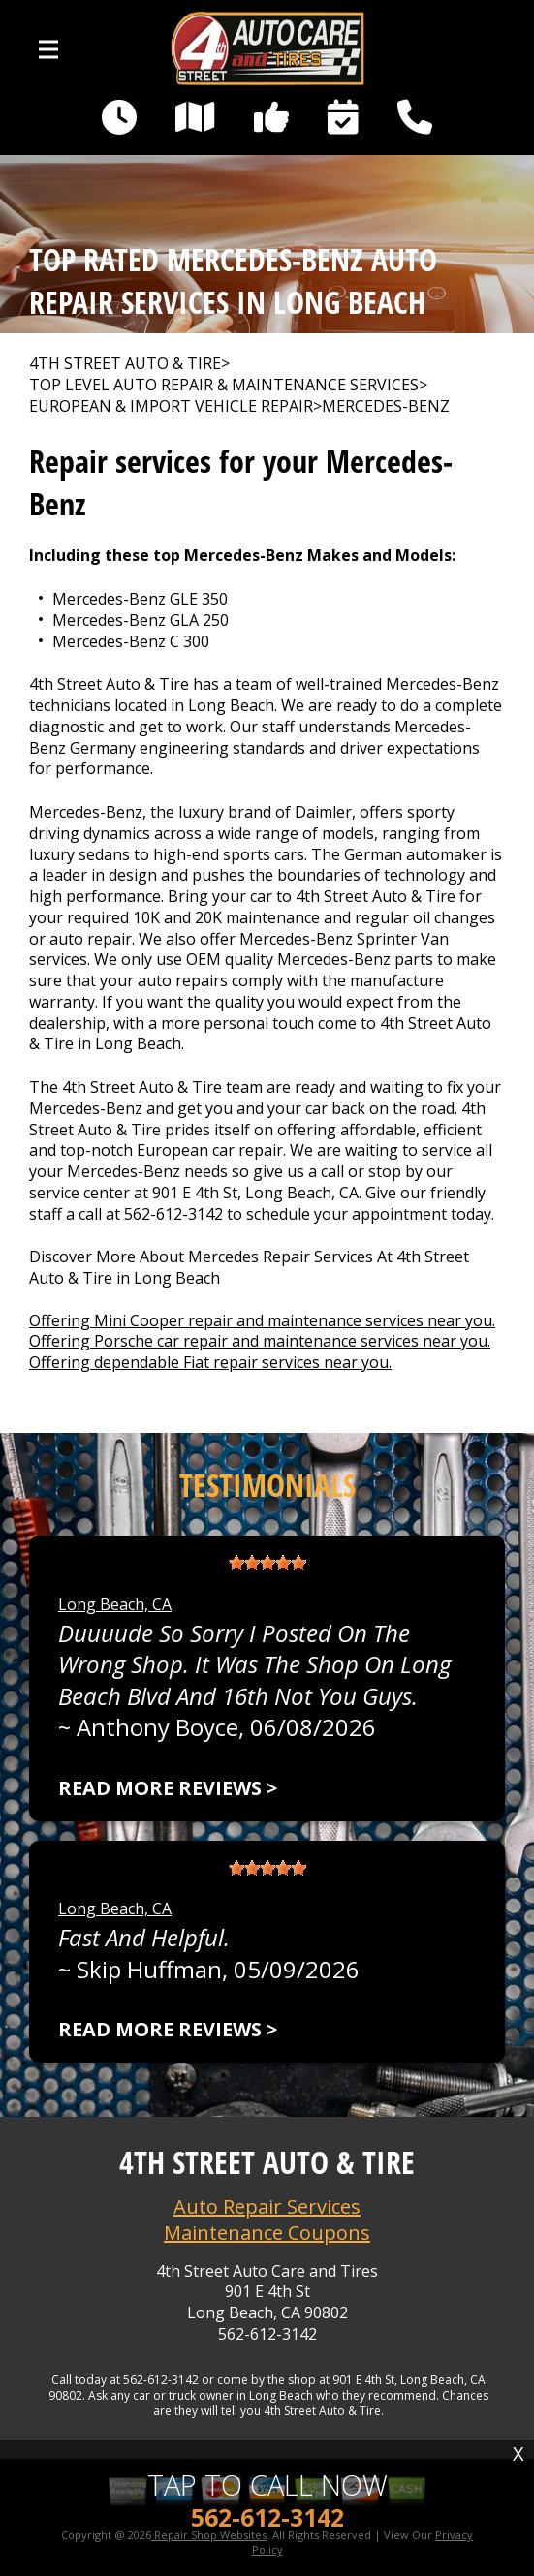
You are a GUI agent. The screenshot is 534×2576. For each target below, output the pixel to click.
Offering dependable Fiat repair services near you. (210, 1362)
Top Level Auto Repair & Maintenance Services (224, 385)
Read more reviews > (167, 1788)
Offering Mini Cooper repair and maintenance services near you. (262, 1320)
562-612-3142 (173, 1214)
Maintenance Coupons (267, 2232)
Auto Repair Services (267, 2206)
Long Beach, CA (115, 1604)
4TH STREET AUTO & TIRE (125, 364)
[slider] (267, 1562)
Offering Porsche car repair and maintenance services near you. (259, 1340)
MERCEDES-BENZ (386, 406)
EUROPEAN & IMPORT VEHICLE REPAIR (171, 406)
